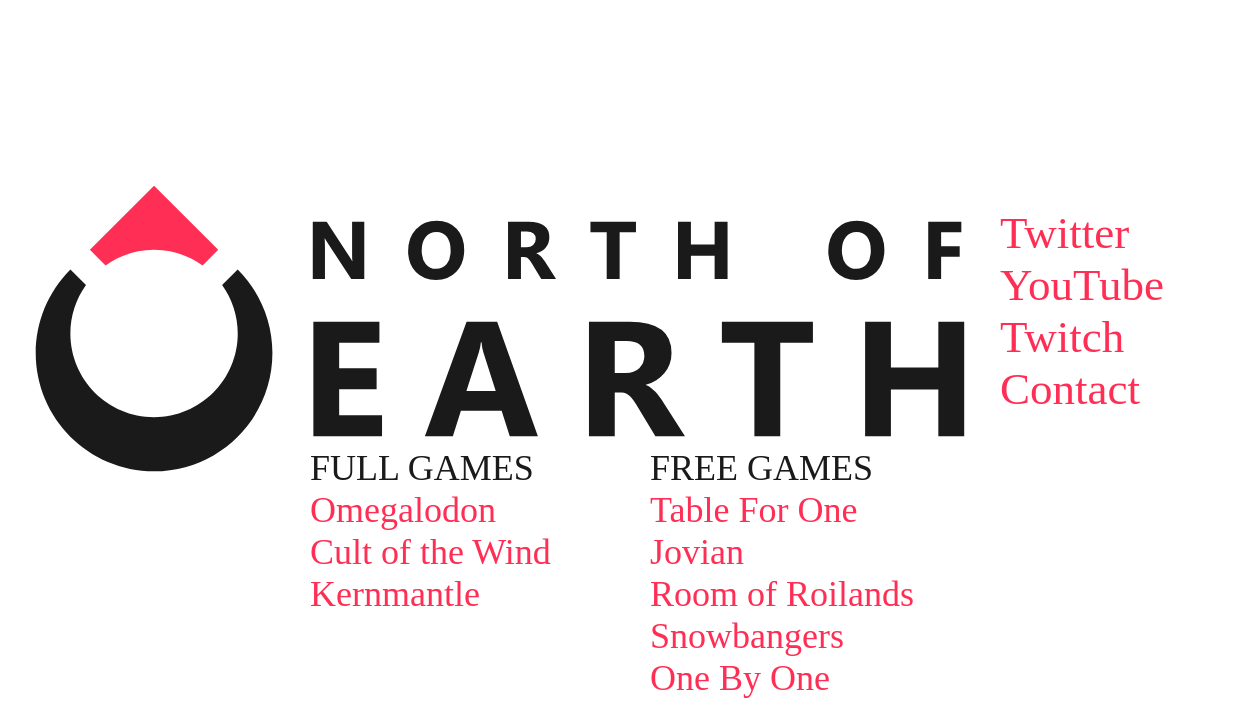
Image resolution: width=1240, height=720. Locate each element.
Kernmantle (395, 594)
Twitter (1064, 233)
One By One (740, 678)
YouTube (1082, 285)
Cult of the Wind (430, 552)
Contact (1070, 389)
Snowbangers (747, 636)
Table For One (753, 510)
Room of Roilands (782, 594)
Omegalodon (403, 510)
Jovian (697, 552)
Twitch (1062, 337)
